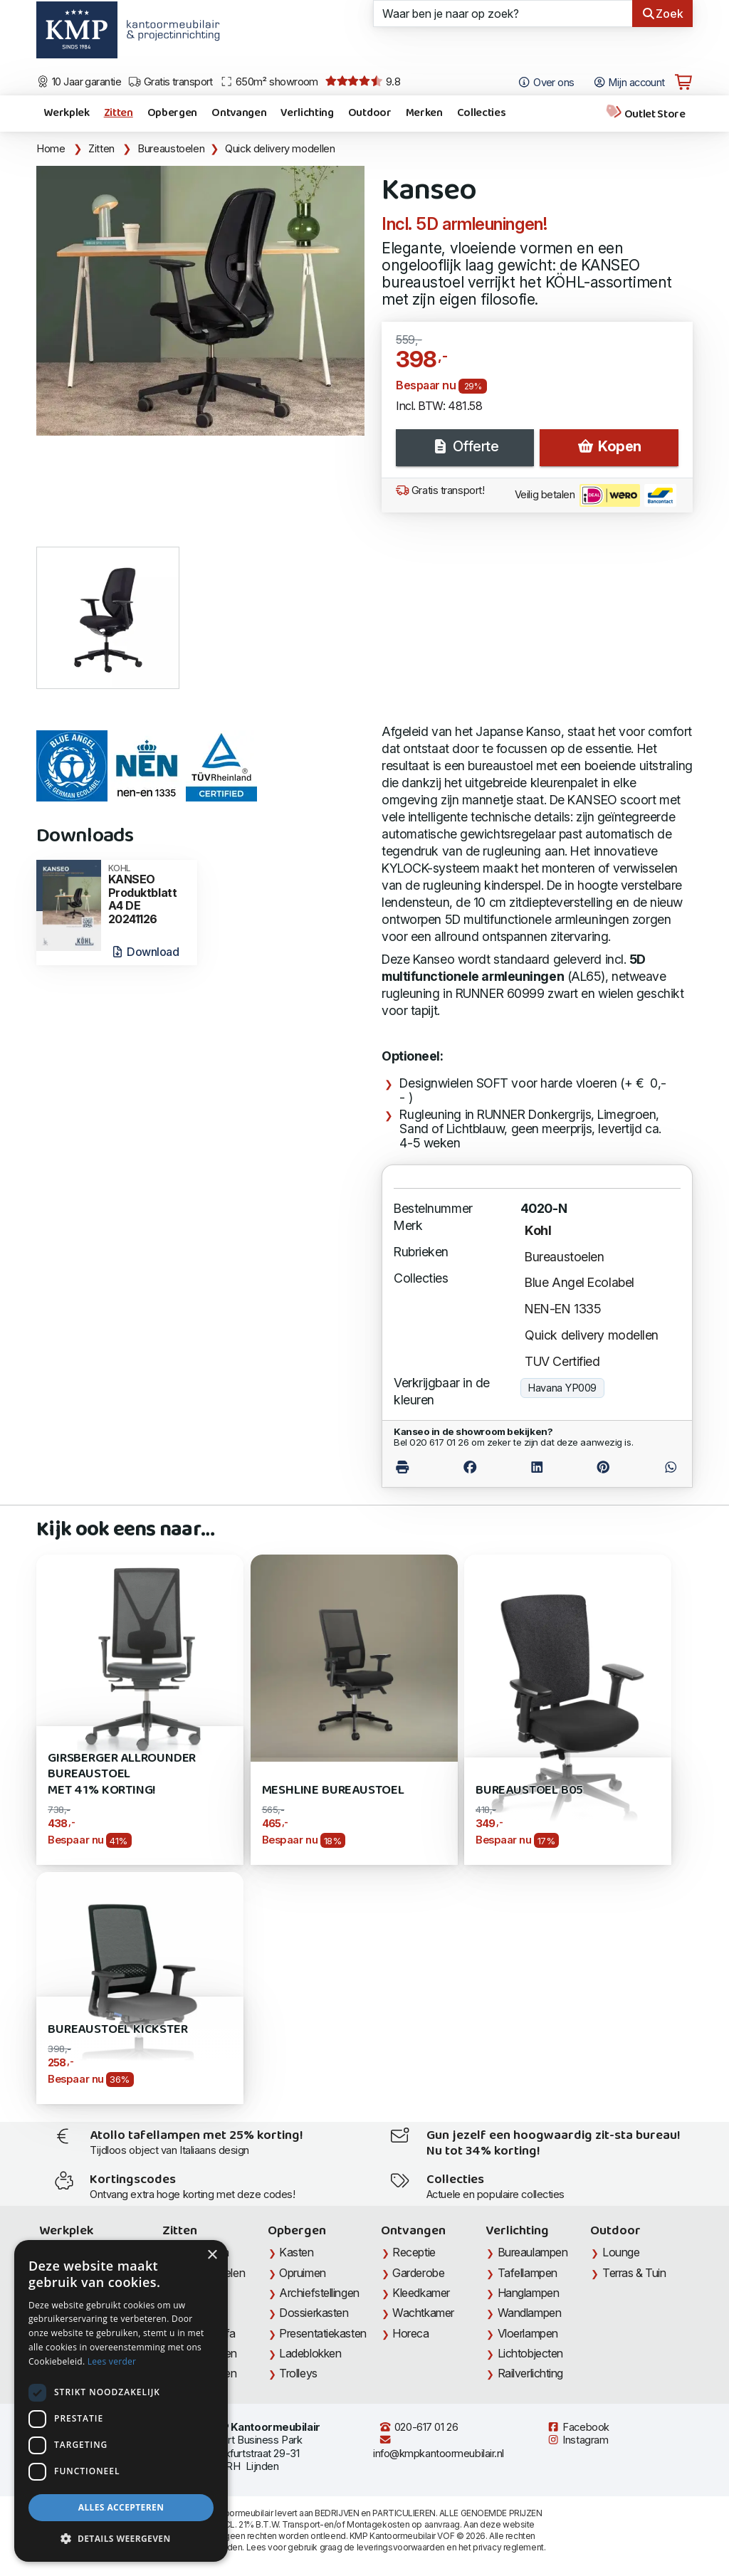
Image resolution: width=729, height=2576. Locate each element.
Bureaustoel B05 (529, 1790)
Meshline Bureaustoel (333, 1790)
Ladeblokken (310, 2353)
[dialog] (121, 2401)
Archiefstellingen (319, 2293)
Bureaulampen (533, 2252)
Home (50, 148)
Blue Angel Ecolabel (579, 1282)
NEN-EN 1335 (563, 1308)
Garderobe (418, 2273)
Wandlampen (530, 2313)
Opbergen (172, 112)
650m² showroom (269, 81)
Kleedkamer (421, 2293)
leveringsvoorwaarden (401, 2547)
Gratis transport (170, 81)
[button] (121, 2539)
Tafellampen (527, 2273)
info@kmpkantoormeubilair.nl (438, 2446)
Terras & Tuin (634, 2273)
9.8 (362, 81)
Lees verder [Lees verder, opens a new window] (112, 2361)
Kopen (609, 446)
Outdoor (370, 112)
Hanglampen (529, 2293)
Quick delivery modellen (280, 148)
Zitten (118, 112)
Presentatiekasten (322, 2333)
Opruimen (302, 2273)
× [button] (211, 2255)
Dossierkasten (313, 2313)
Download (144, 952)
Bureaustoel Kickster (117, 2030)
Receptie (413, 2252)
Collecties (481, 112)
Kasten (296, 2252)
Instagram (577, 2440)
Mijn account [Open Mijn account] (629, 82)
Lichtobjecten (530, 2353)
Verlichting (306, 112)
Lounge (620, 2252)
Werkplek (66, 112)
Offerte (464, 446)
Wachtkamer (423, 2313)
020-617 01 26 (418, 2427)
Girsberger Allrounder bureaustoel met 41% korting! (122, 1774)
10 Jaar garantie (78, 81)
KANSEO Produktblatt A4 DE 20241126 (148, 894)
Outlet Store (645, 113)
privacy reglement (508, 2547)
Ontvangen (238, 112)
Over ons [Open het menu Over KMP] (546, 82)
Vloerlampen (528, 2333)
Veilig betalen (595, 495)
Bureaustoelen (170, 148)
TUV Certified (562, 1361)
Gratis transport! (440, 490)
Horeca (410, 2333)
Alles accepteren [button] (121, 2507)
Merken (424, 112)
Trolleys (298, 2373)
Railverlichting (530, 2373)
